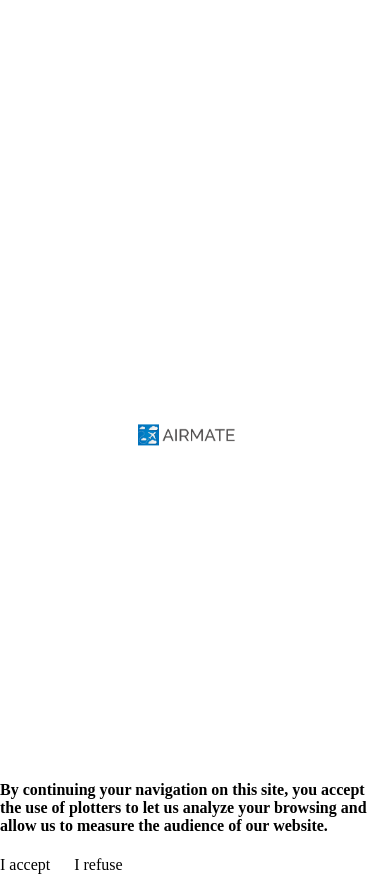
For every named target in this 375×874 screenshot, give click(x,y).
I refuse (98, 864)
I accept (25, 864)
